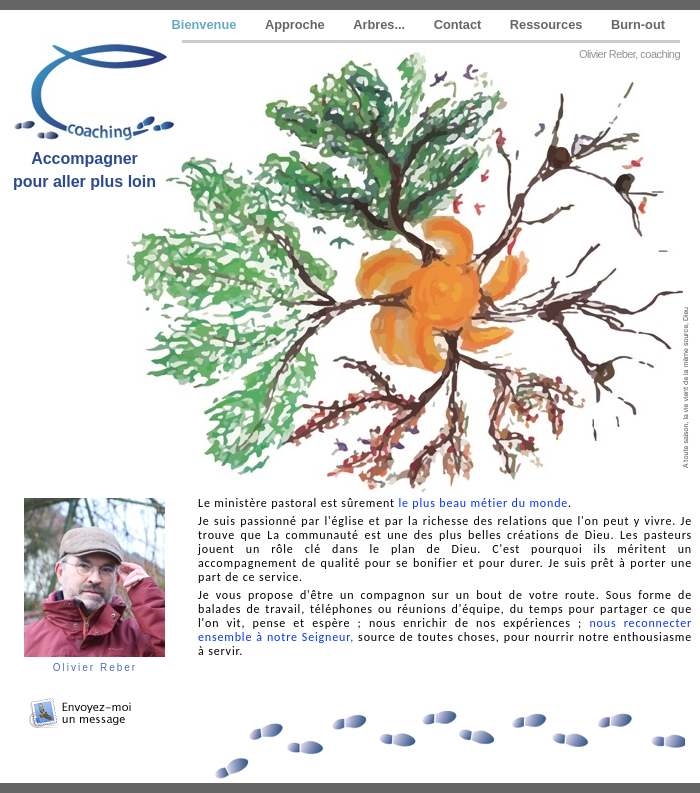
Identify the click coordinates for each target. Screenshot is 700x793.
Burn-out (638, 24)
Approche (296, 24)
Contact (459, 24)
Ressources (548, 24)
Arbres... (380, 24)
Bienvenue (206, 24)
